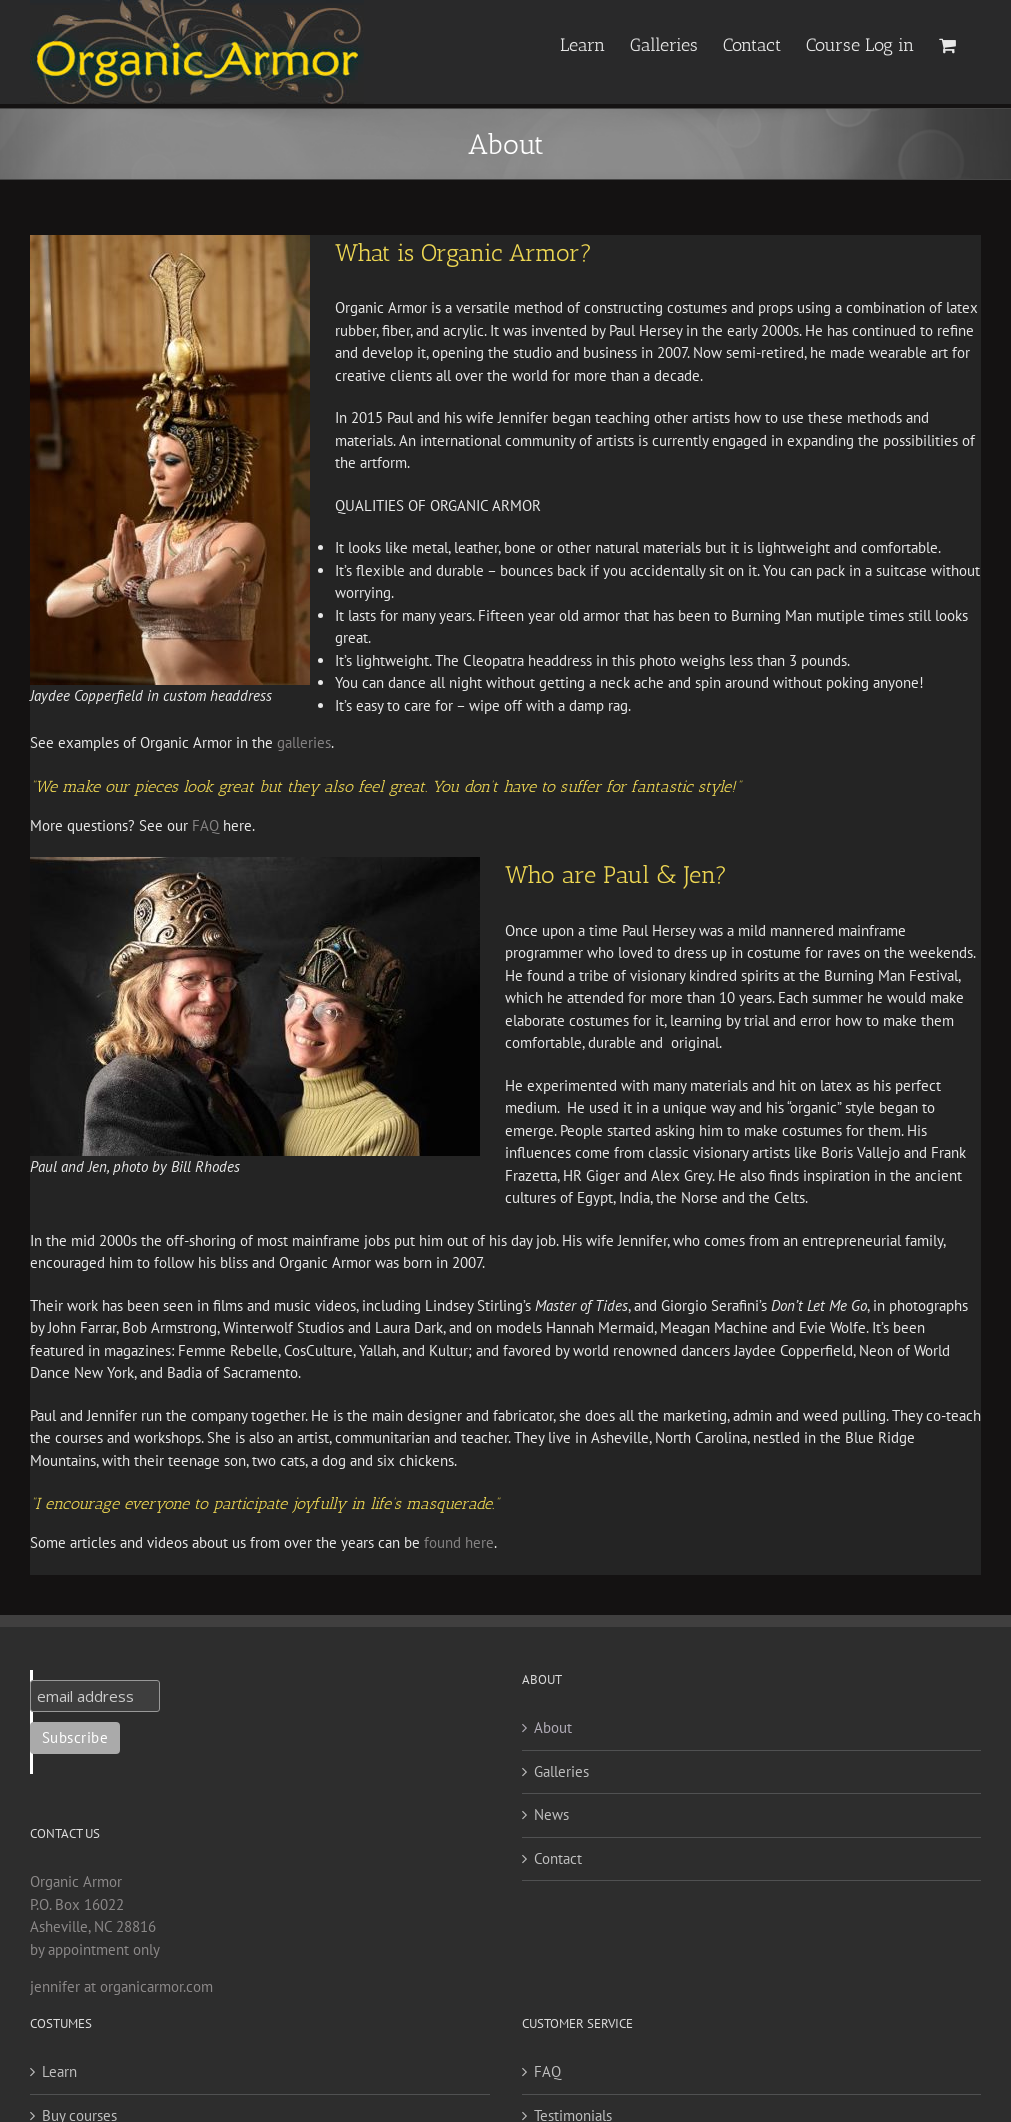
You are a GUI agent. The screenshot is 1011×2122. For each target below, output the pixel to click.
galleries (304, 742)
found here (459, 1542)
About (553, 1727)
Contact (558, 1858)
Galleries (561, 1771)
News (551, 1814)
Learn (59, 2071)
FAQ (205, 825)
